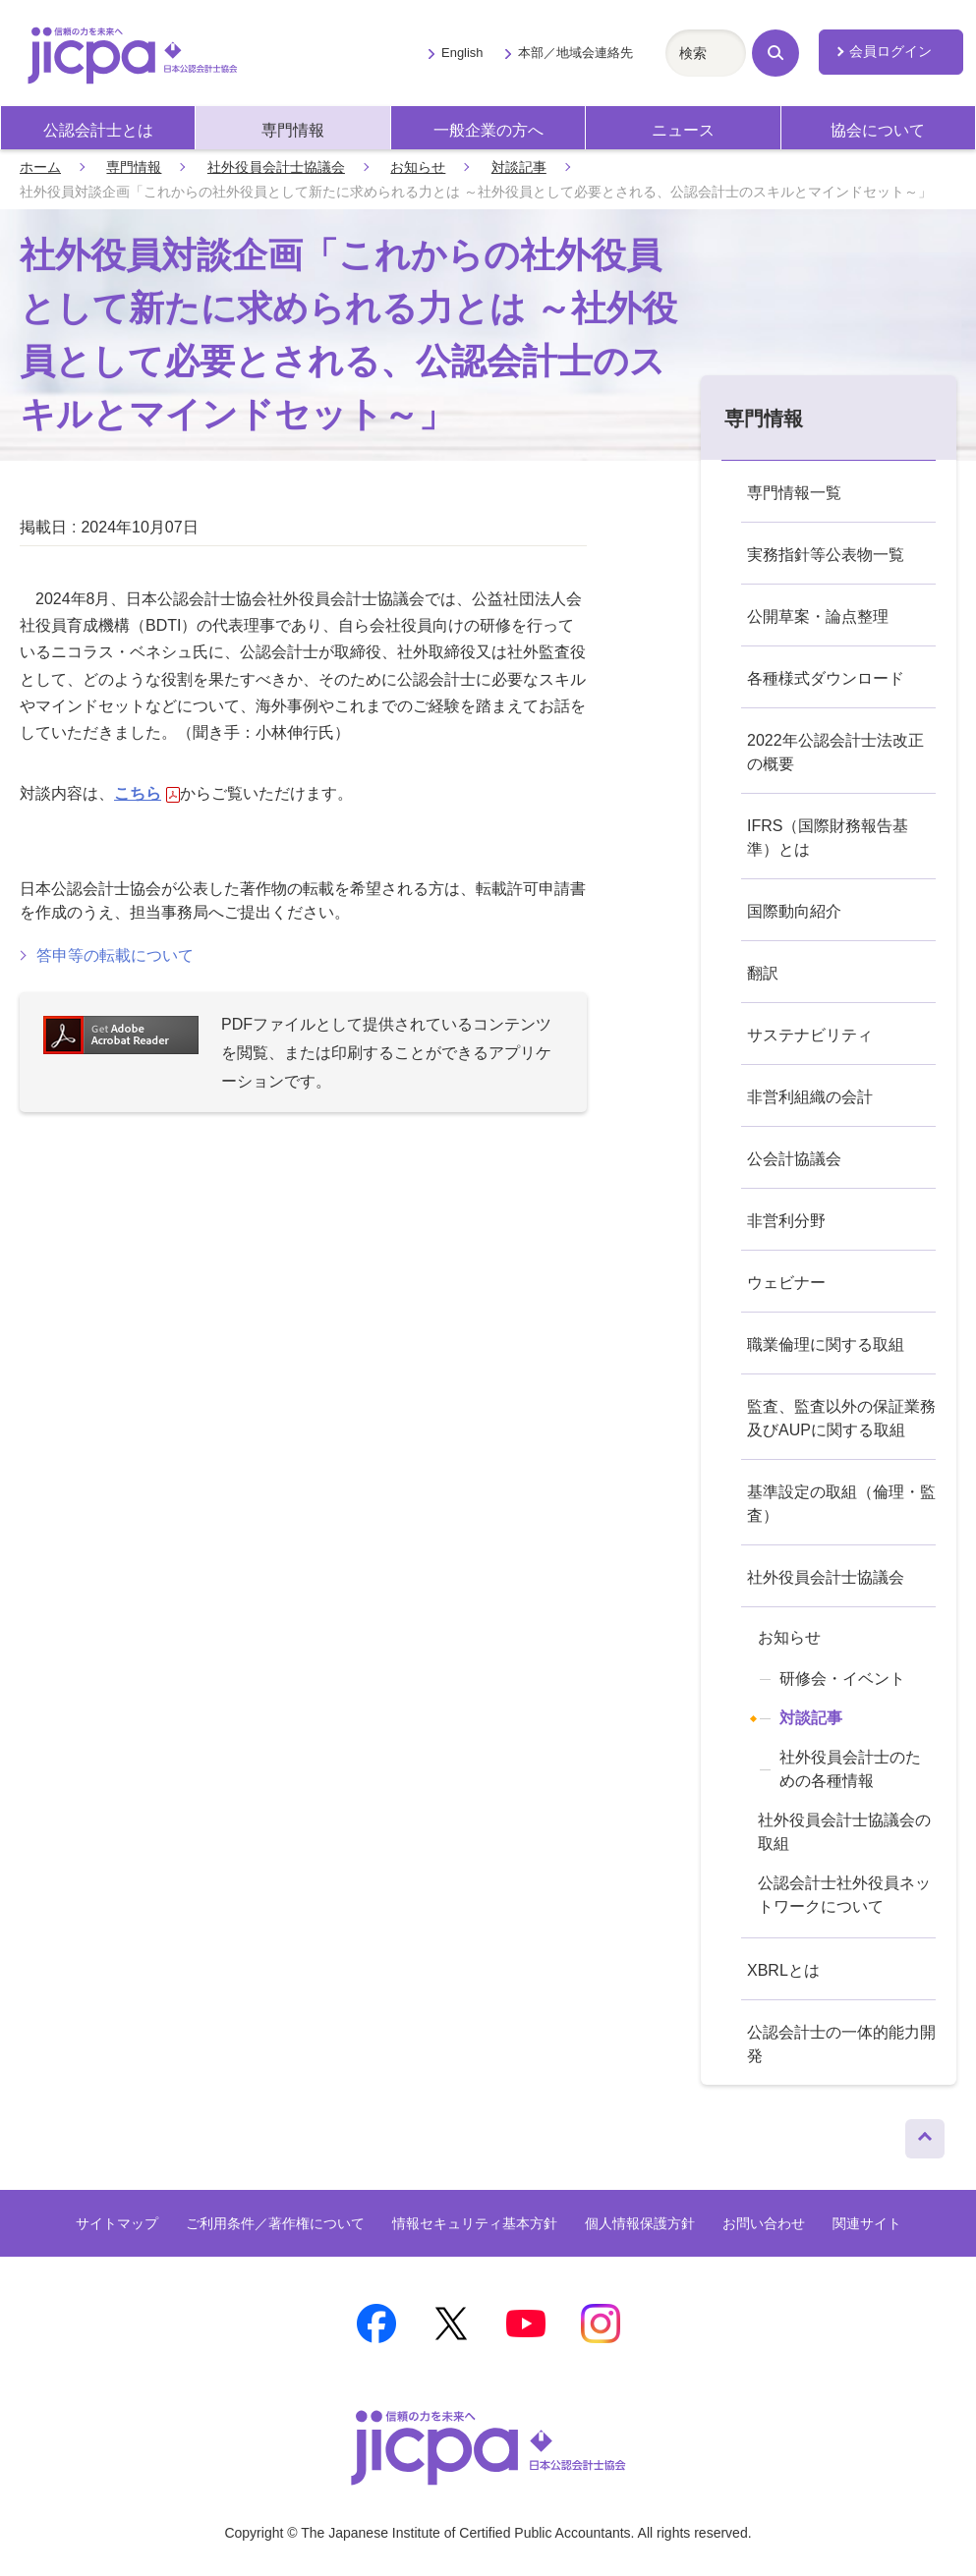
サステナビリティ (810, 1035)
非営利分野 (786, 1220)
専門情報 (292, 130)
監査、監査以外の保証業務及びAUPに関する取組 (841, 1418)
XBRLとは (783, 1970)
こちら (147, 793)
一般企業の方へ (488, 130)
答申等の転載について (115, 955)
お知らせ (417, 167)
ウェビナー (786, 1282)
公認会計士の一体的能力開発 (841, 2044)
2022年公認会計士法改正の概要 (835, 752)
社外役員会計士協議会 (276, 167)
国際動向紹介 (794, 911)
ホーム (40, 167)
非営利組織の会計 (810, 1097)
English (462, 52)
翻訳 (762, 973)
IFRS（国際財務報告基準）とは (827, 837)
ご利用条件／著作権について (275, 2223)
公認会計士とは (98, 130)
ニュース (683, 130)
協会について (878, 130)
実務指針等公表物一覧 (825, 554)
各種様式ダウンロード (825, 678)
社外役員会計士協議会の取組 (844, 1832)
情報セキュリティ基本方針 (474, 2223)
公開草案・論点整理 (818, 616)
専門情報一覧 (794, 492)
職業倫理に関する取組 (825, 1344)
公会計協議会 (794, 1158)
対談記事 (518, 167)
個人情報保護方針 (640, 2223)
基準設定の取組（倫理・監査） (841, 1504)
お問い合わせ (763, 2223)
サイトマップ (117, 2223)
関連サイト (866, 2223)
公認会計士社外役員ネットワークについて (844, 1895)
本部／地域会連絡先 (575, 52)
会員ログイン (890, 51)
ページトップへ (925, 2134)
